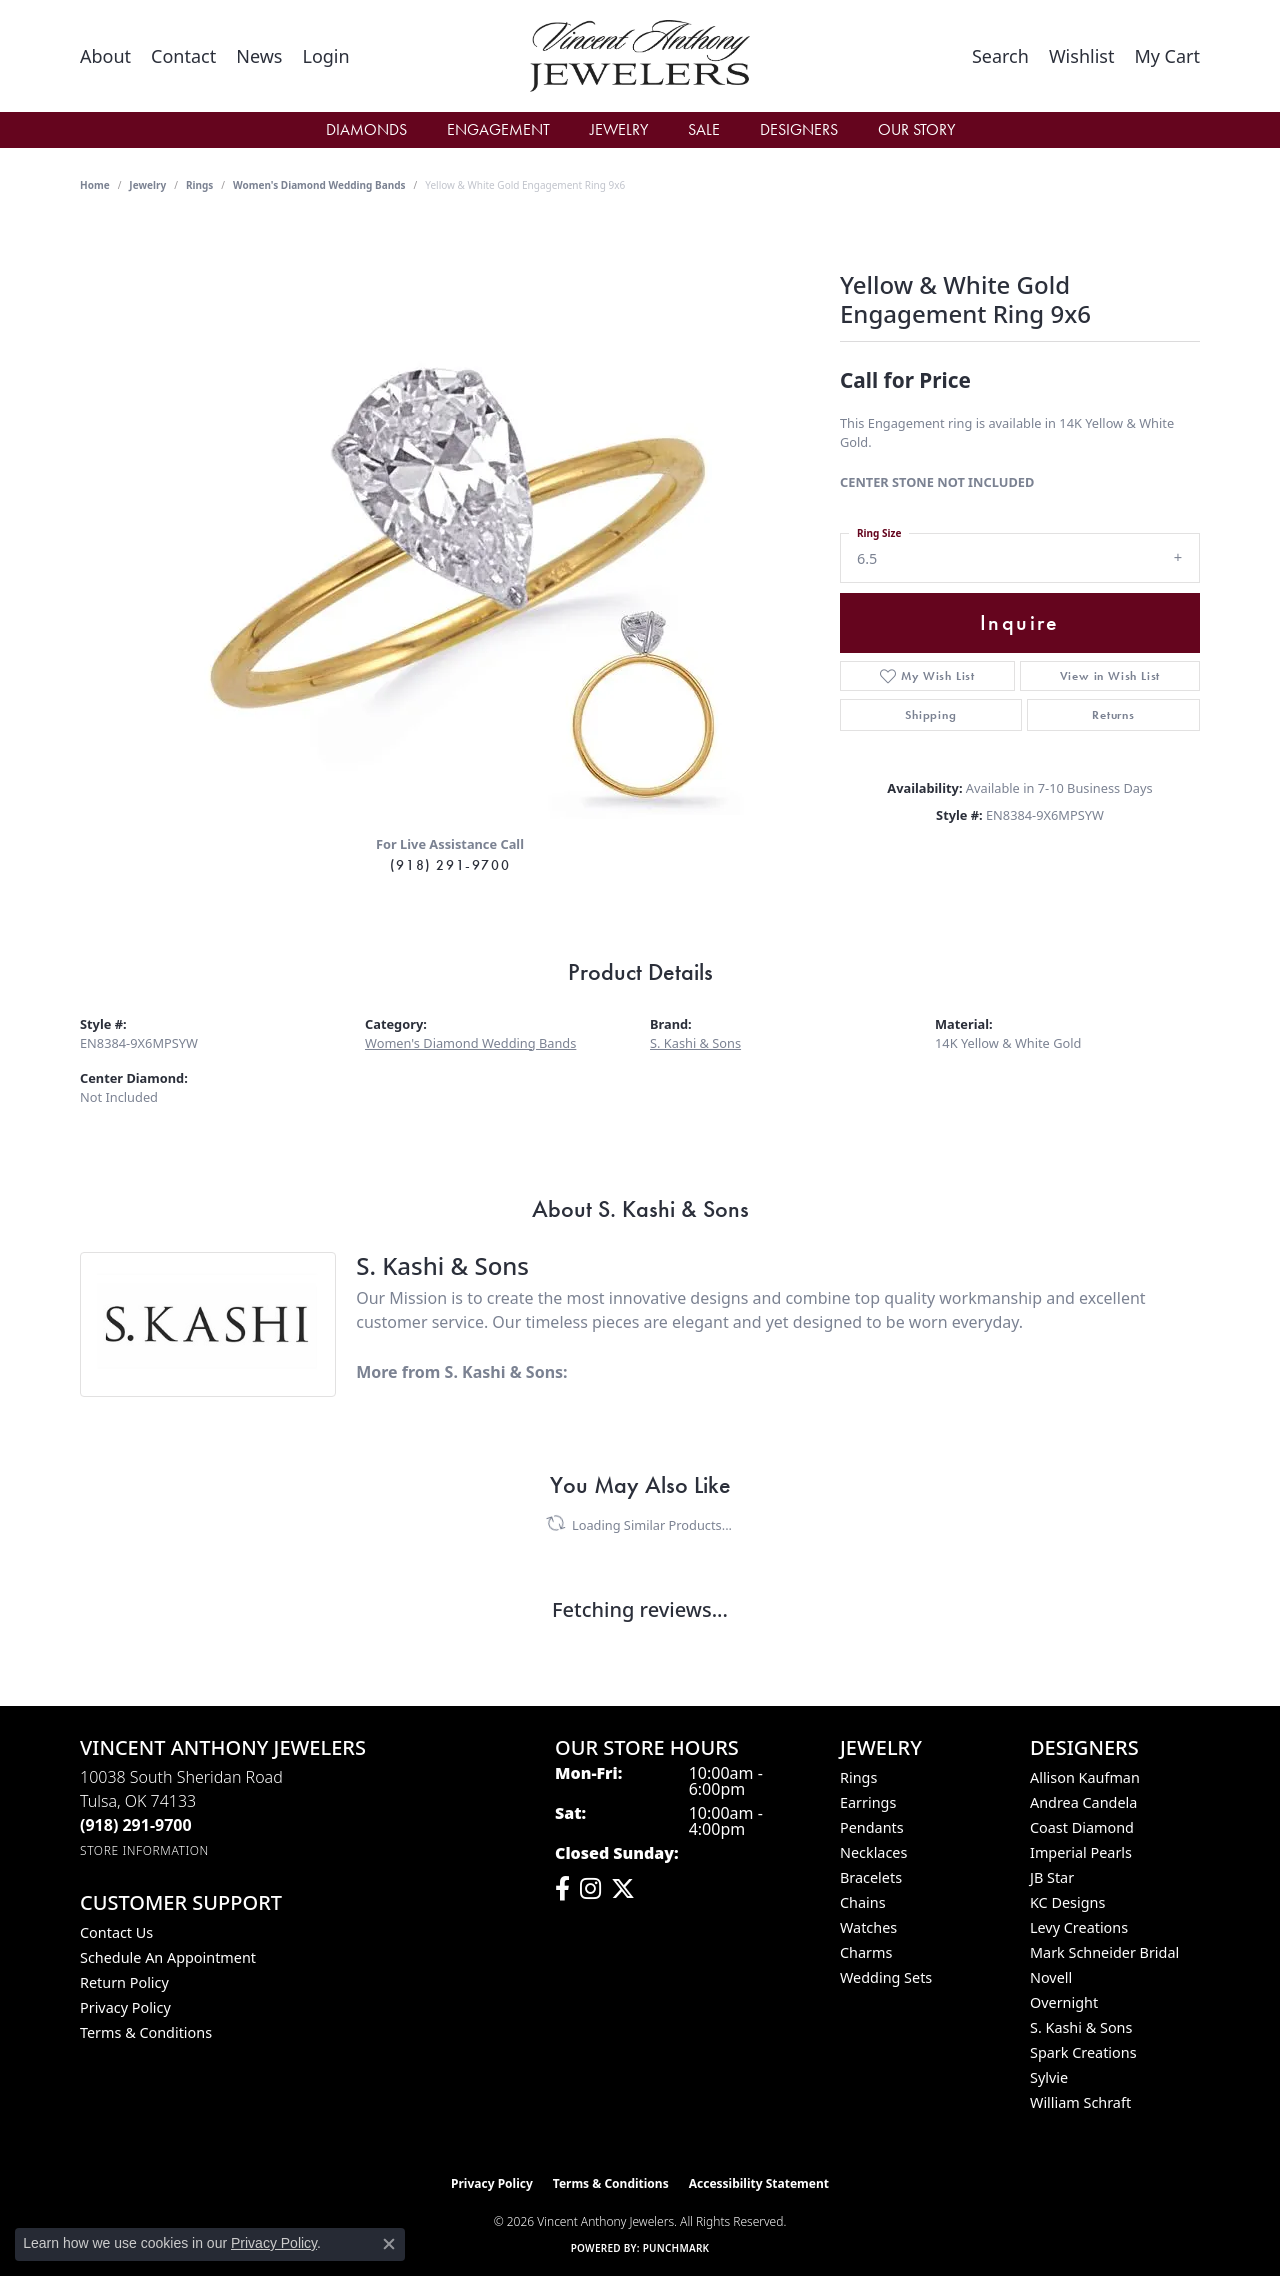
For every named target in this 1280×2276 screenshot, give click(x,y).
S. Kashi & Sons (695, 1043)
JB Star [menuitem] (1052, 1877)
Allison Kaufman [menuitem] (1085, 1777)
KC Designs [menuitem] (1067, 1902)
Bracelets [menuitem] (871, 1877)
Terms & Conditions (146, 2032)
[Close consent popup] (389, 2244)
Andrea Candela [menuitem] (1083, 1802)
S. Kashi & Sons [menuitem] (1081, 2027)
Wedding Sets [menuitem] (886, 1977)
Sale (704, 129)
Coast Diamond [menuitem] (1082, 1827)
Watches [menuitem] (868, 1927)
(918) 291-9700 (450, 865)
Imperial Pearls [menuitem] (1081, 1852)
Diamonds (366, 129)
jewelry (147, 185)
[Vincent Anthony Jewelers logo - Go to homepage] (639, 56)
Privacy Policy (125, 2007)
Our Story (916, 129)
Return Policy (124, 1982)
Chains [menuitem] (863, 1902)
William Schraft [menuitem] (1080, 2102)
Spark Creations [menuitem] (1083, 2052)
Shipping (930, 715)
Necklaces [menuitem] (873, 1852)
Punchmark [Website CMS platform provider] (676, 2248)
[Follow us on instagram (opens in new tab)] (590, 1889)
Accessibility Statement (759, 2183)
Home (95, 185)
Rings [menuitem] (858, 1777)
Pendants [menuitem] (872, 1827)
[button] (325, 56)
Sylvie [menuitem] (1049, 2077)
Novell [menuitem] (1051, 1977)
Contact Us (116, 1932)
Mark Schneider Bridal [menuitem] (1104, 1952)
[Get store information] (144, 1850)
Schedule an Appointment (168, 1957)
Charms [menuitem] (866, 1952)
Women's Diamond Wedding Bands (319, 185)
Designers (799, 129)
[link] (105, 56)
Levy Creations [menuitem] (1079, 1927)
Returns (1113, 715)
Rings (199, 185)
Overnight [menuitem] (1064, 2002)
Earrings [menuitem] (868, 1802)
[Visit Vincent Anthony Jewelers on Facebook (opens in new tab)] (562, 1889)
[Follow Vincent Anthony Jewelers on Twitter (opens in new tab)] (623, 1889)
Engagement (498, 129)
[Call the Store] (136, 1825)
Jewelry (619, 129)
